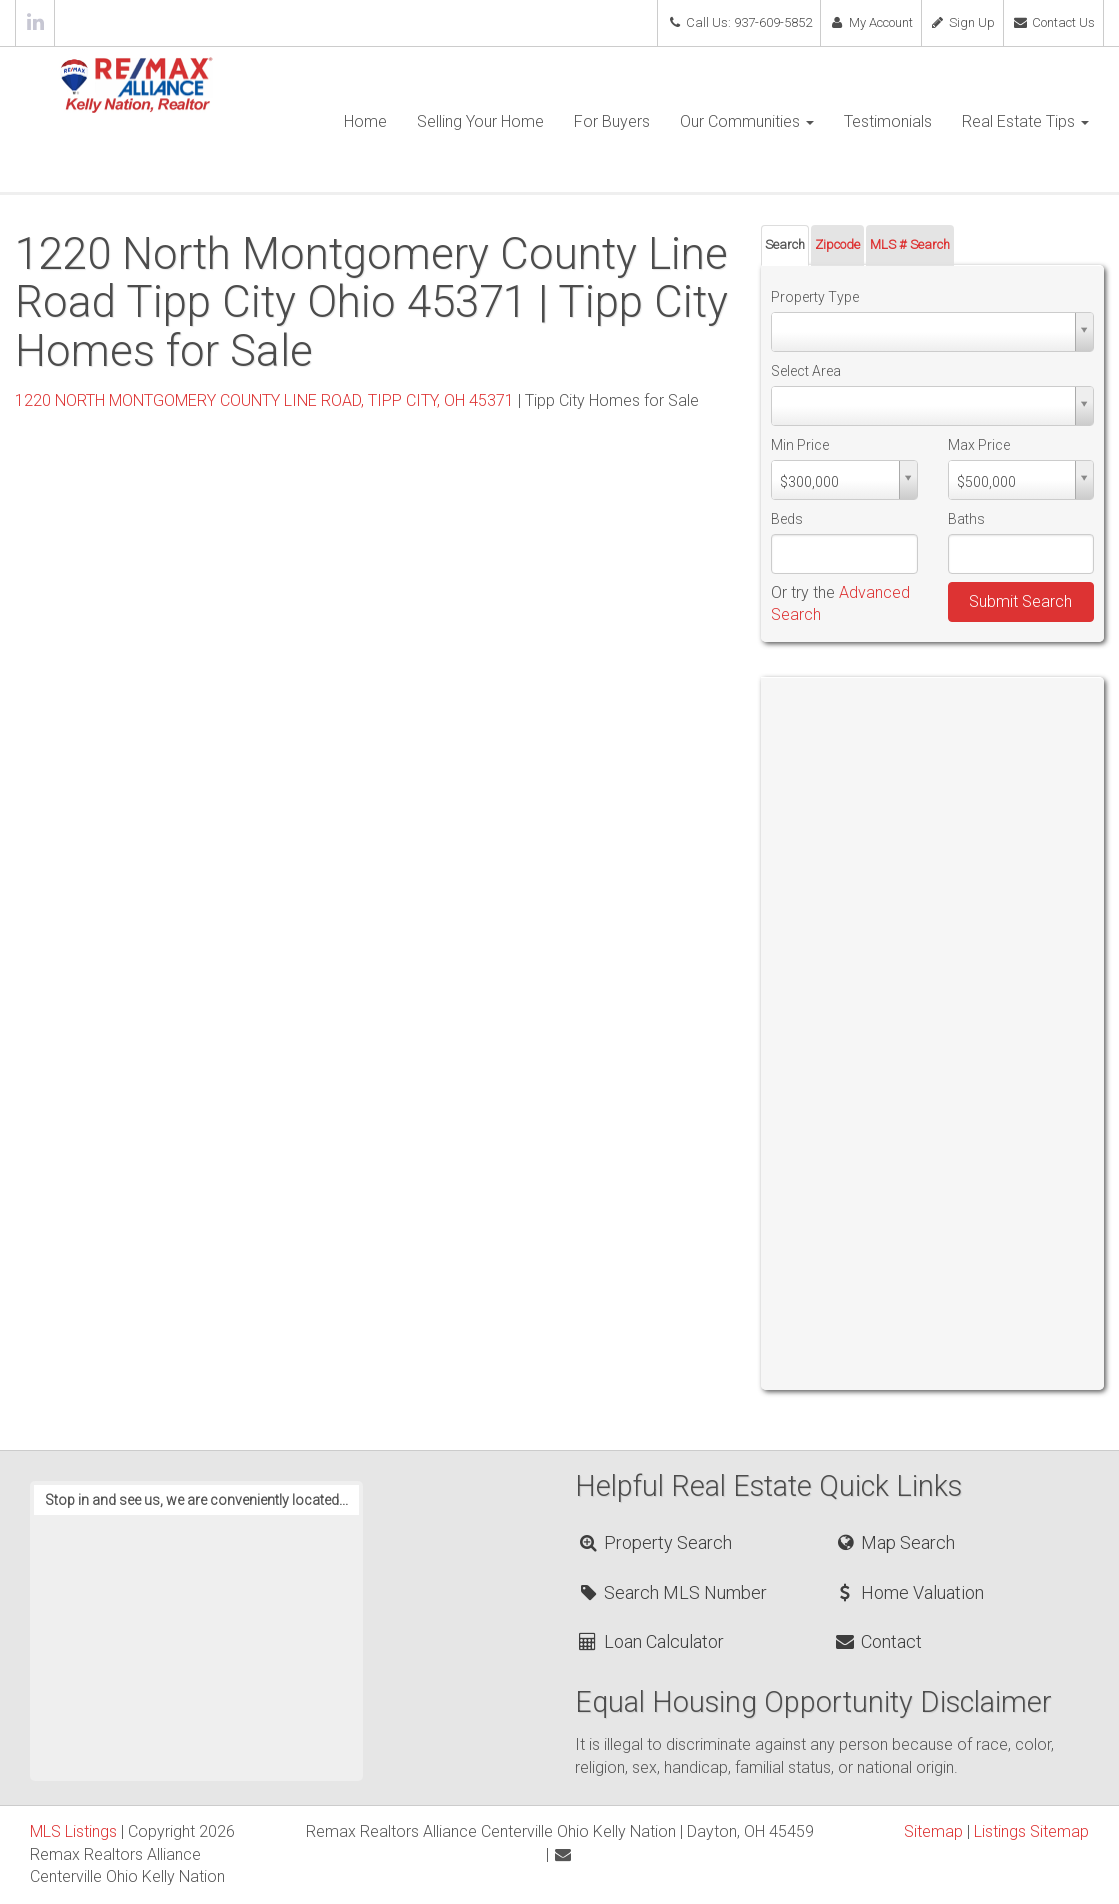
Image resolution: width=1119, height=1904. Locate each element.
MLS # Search (910, 244)
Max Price (979, 445)
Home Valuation (909, 1592)
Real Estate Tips (1025, 121)
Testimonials (888, 121)
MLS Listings (73, 1831)
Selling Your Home (480, 121)
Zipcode (837, 244)
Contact (878, 1641)
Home (365, 121)
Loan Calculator (650, 1641)
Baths (966, 519)
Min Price (800, 445)
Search (785, 244)
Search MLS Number (672, 1592)
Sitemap (933, 1831)
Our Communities (747, 121)
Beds (787, 519)
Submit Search (1020, 601)
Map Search (894, 1542)
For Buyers (612, 121)
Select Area (806, 371)
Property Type (815, 297)
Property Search (654, 1542)
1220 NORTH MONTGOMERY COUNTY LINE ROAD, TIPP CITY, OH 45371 (264, 400)
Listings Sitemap (1031, 1831)
